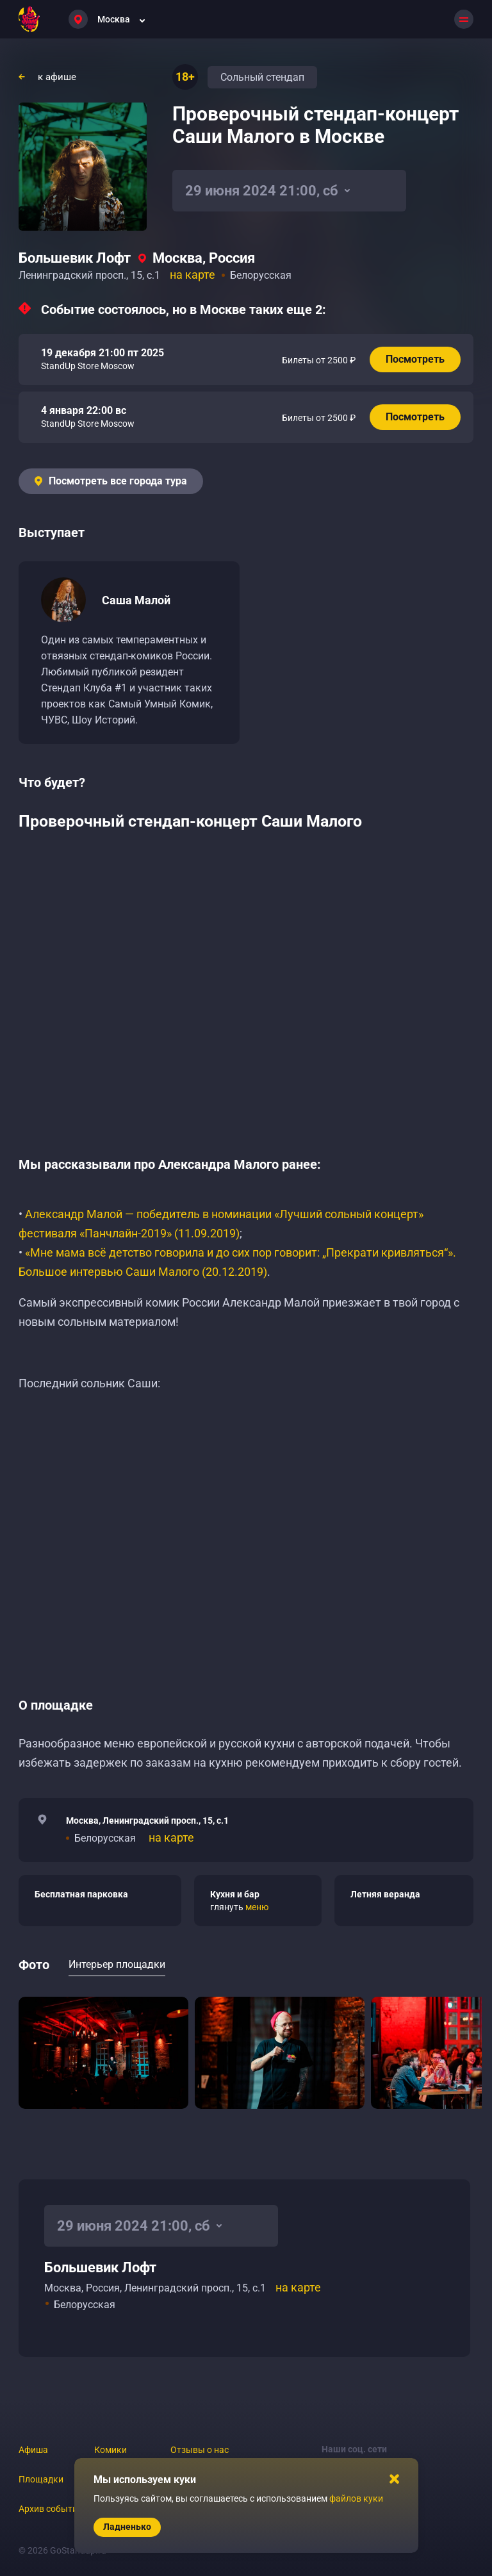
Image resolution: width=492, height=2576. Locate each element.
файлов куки (356, 2498)
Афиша (33, 2450)
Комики (110, 2450)
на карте (192, 274)
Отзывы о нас (199, 2450)
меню (256, 1907)
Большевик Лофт (75, 258)
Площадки (41, 2479)
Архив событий (51, 2509)
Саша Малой (136, 600)
